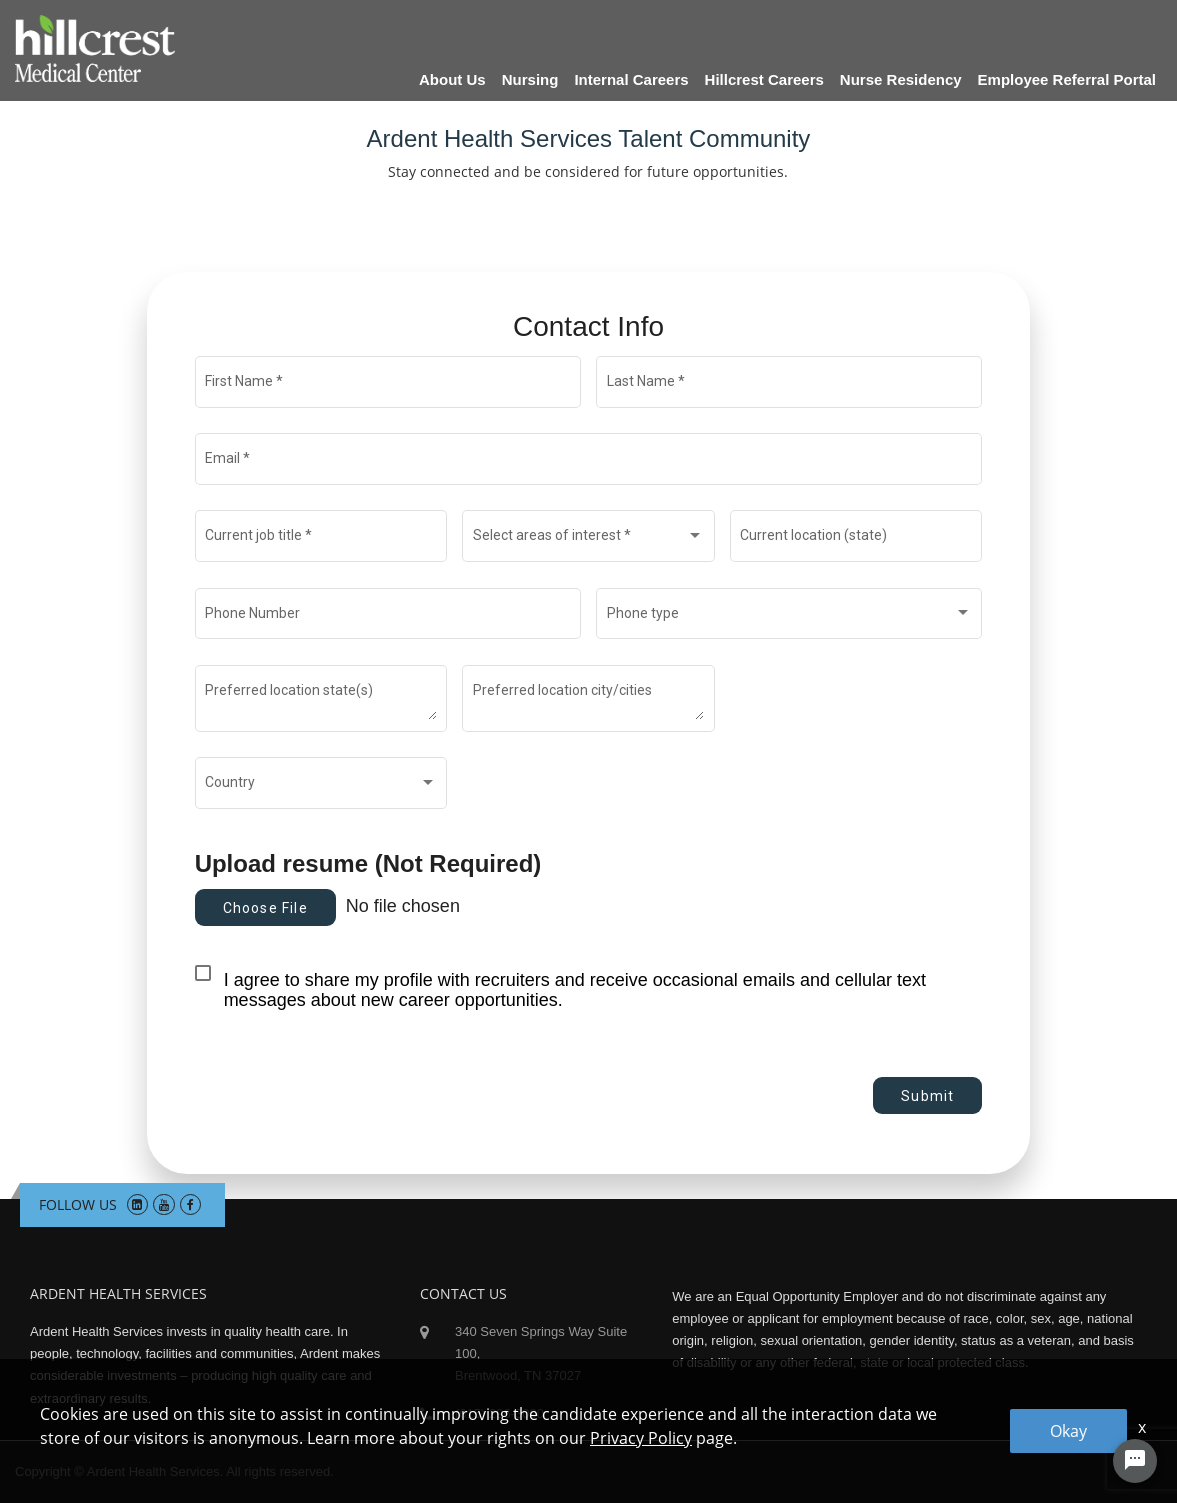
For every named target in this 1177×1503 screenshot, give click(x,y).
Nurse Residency (901, 79)
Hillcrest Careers (764, 79)
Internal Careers (631, 79)
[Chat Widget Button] (1135, 1461)
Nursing (530, 79)
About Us (452, 79)
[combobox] (589, 540)
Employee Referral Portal (1067, 79)
